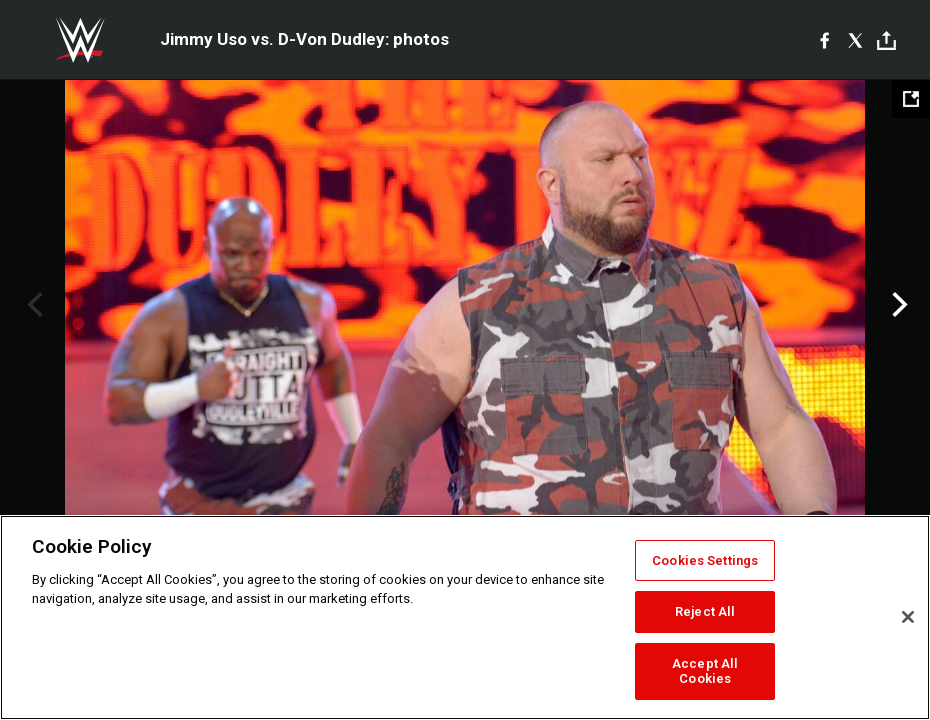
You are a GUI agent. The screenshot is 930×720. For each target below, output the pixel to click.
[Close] (908, 617)
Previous (32, 305)
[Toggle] (886, 40)
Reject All (705, 611)
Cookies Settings (705, 560)
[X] (855, 40)
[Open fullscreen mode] (911, 99)
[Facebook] (824, 40)
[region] (465, 617)
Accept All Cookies (705, 671)
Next (897, 305)
